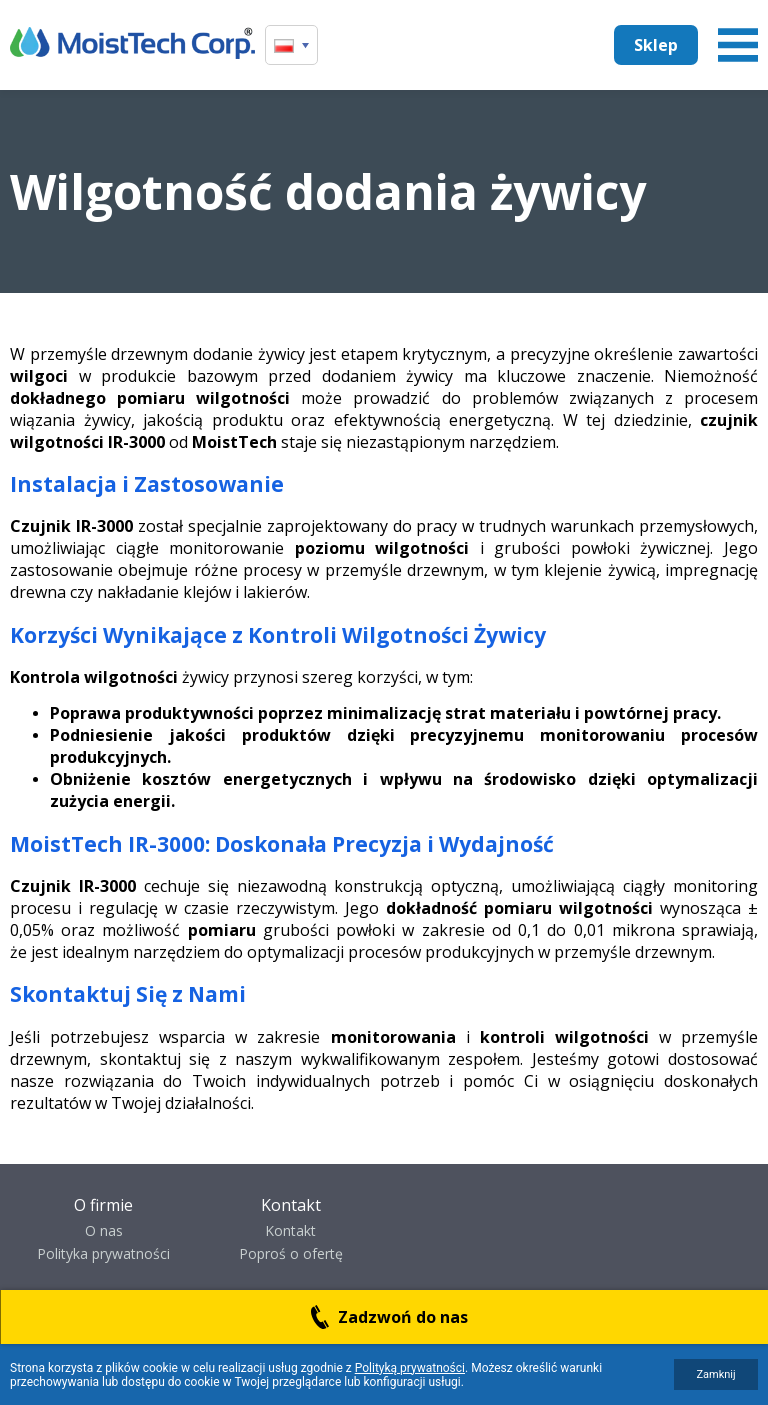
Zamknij (715, 1374)
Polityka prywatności (103, 1253)
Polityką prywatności (410, 1368)
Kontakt (290, 1230)
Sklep (656, 45)
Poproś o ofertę (291, 1253)
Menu (738, 45)
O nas (104, 1230)
